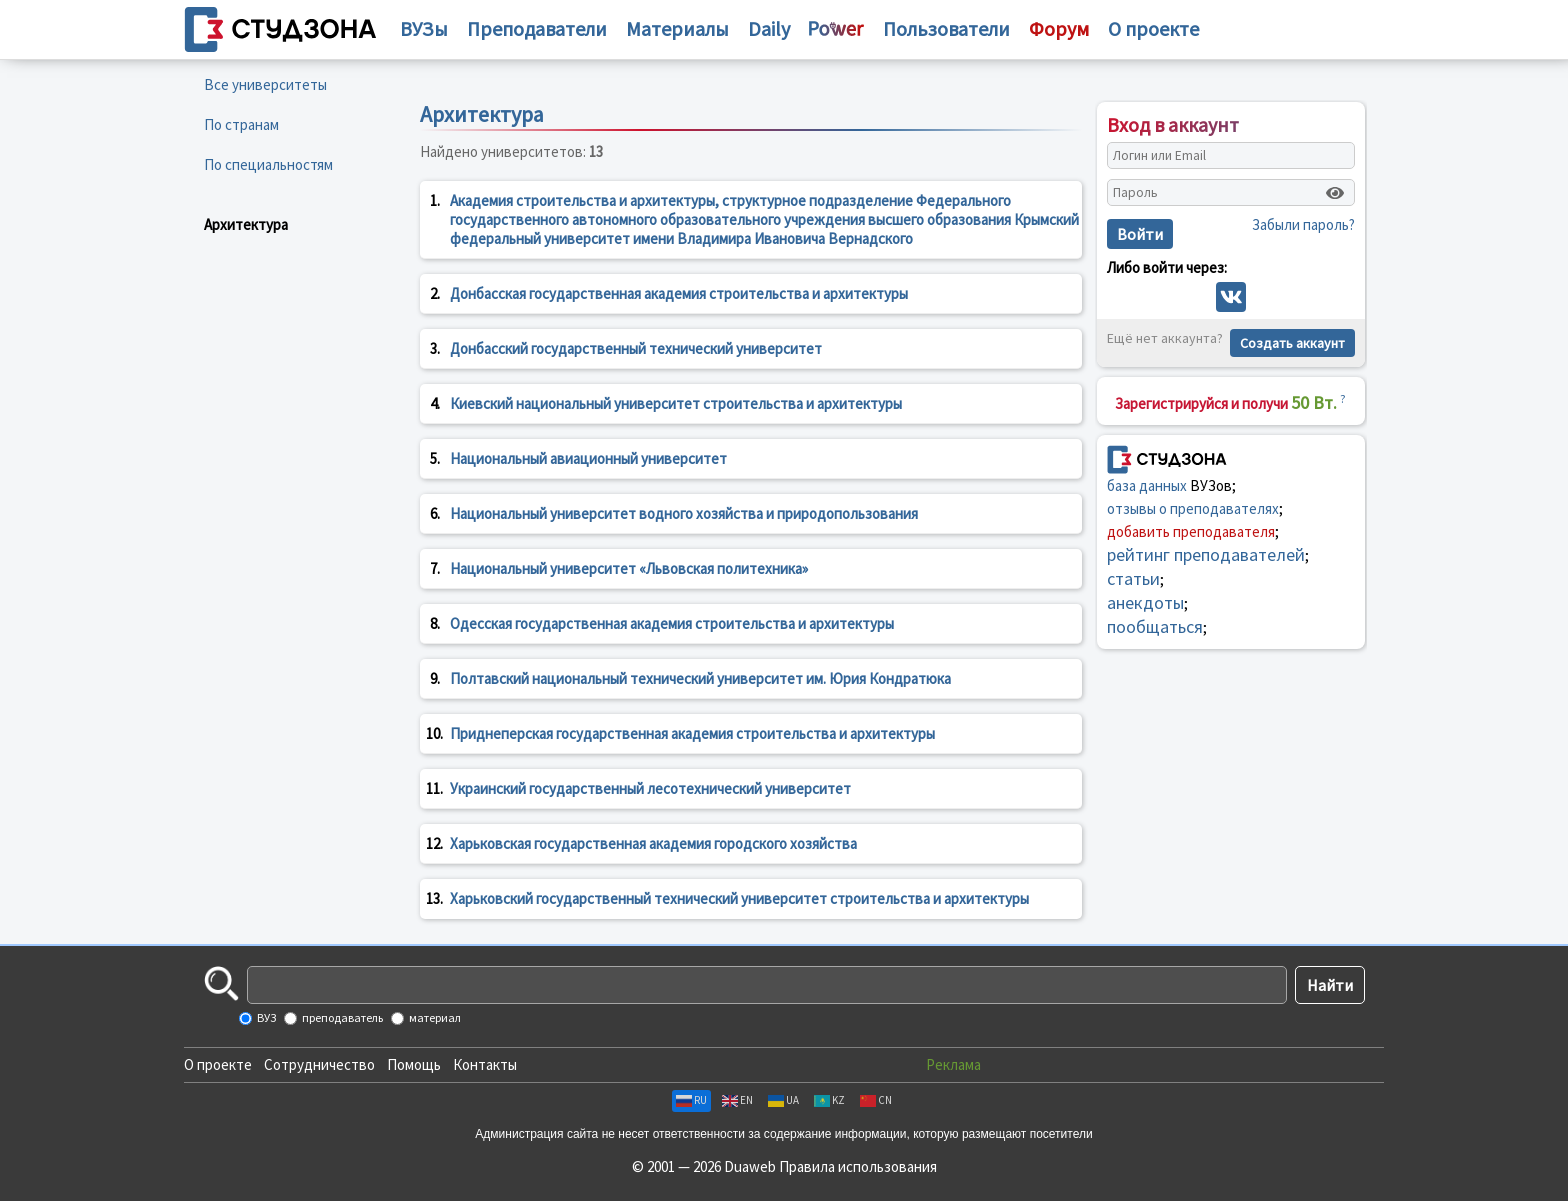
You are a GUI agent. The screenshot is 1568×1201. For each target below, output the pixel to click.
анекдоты (1145, 602)
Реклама (953, 1064)
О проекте (218, 1064)
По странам (241, 124)
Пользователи (946, 28)
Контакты (485, 1064)
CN (876, 1100)
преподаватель (341, 1017)
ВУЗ (265, 1017)
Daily (769, 28)
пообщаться (1155, 626)
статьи (1133, 578)
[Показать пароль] (1335, 193)
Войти (1140, 234)
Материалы (677, 28)
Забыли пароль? (1303, 224)
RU (691, 1100)
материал (434, 1017)
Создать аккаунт (1292, 343)
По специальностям (268, 164)
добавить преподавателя (1191, 531)
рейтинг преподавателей (1206, 554)
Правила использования (858, 1166)
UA (783, 1100)
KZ (829, 1100)
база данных (1147, 485)
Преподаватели (537, 28)
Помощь (414, 1064)
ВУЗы (424, 28)
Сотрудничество (319, 1064)
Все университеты (265, 84)
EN (737, 1100)
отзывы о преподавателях (1193, 508)
